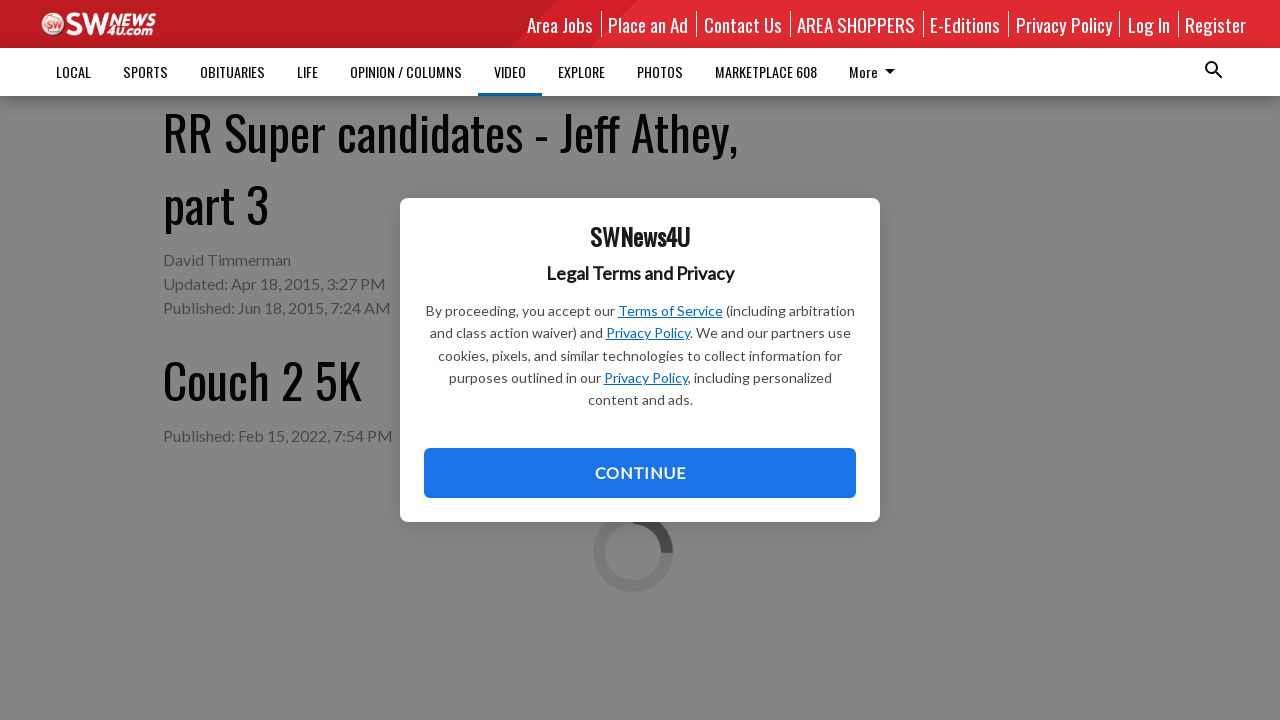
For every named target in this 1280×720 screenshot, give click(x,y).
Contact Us (743, 24)
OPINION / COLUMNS (406, 71)
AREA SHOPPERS (856, 24)
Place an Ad (648, 24)
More (741, 71)
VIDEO (510, 71)
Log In (1149, 24)
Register (1215, 24)
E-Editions (965, 24)
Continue (640, 472)
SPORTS (145, 71)
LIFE (307, 71)
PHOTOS (660, 71)
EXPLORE (581, 71)
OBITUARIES (232, 71)
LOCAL (73, 71)
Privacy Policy (648, 332)
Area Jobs (560, 24)
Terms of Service (670, 310)
